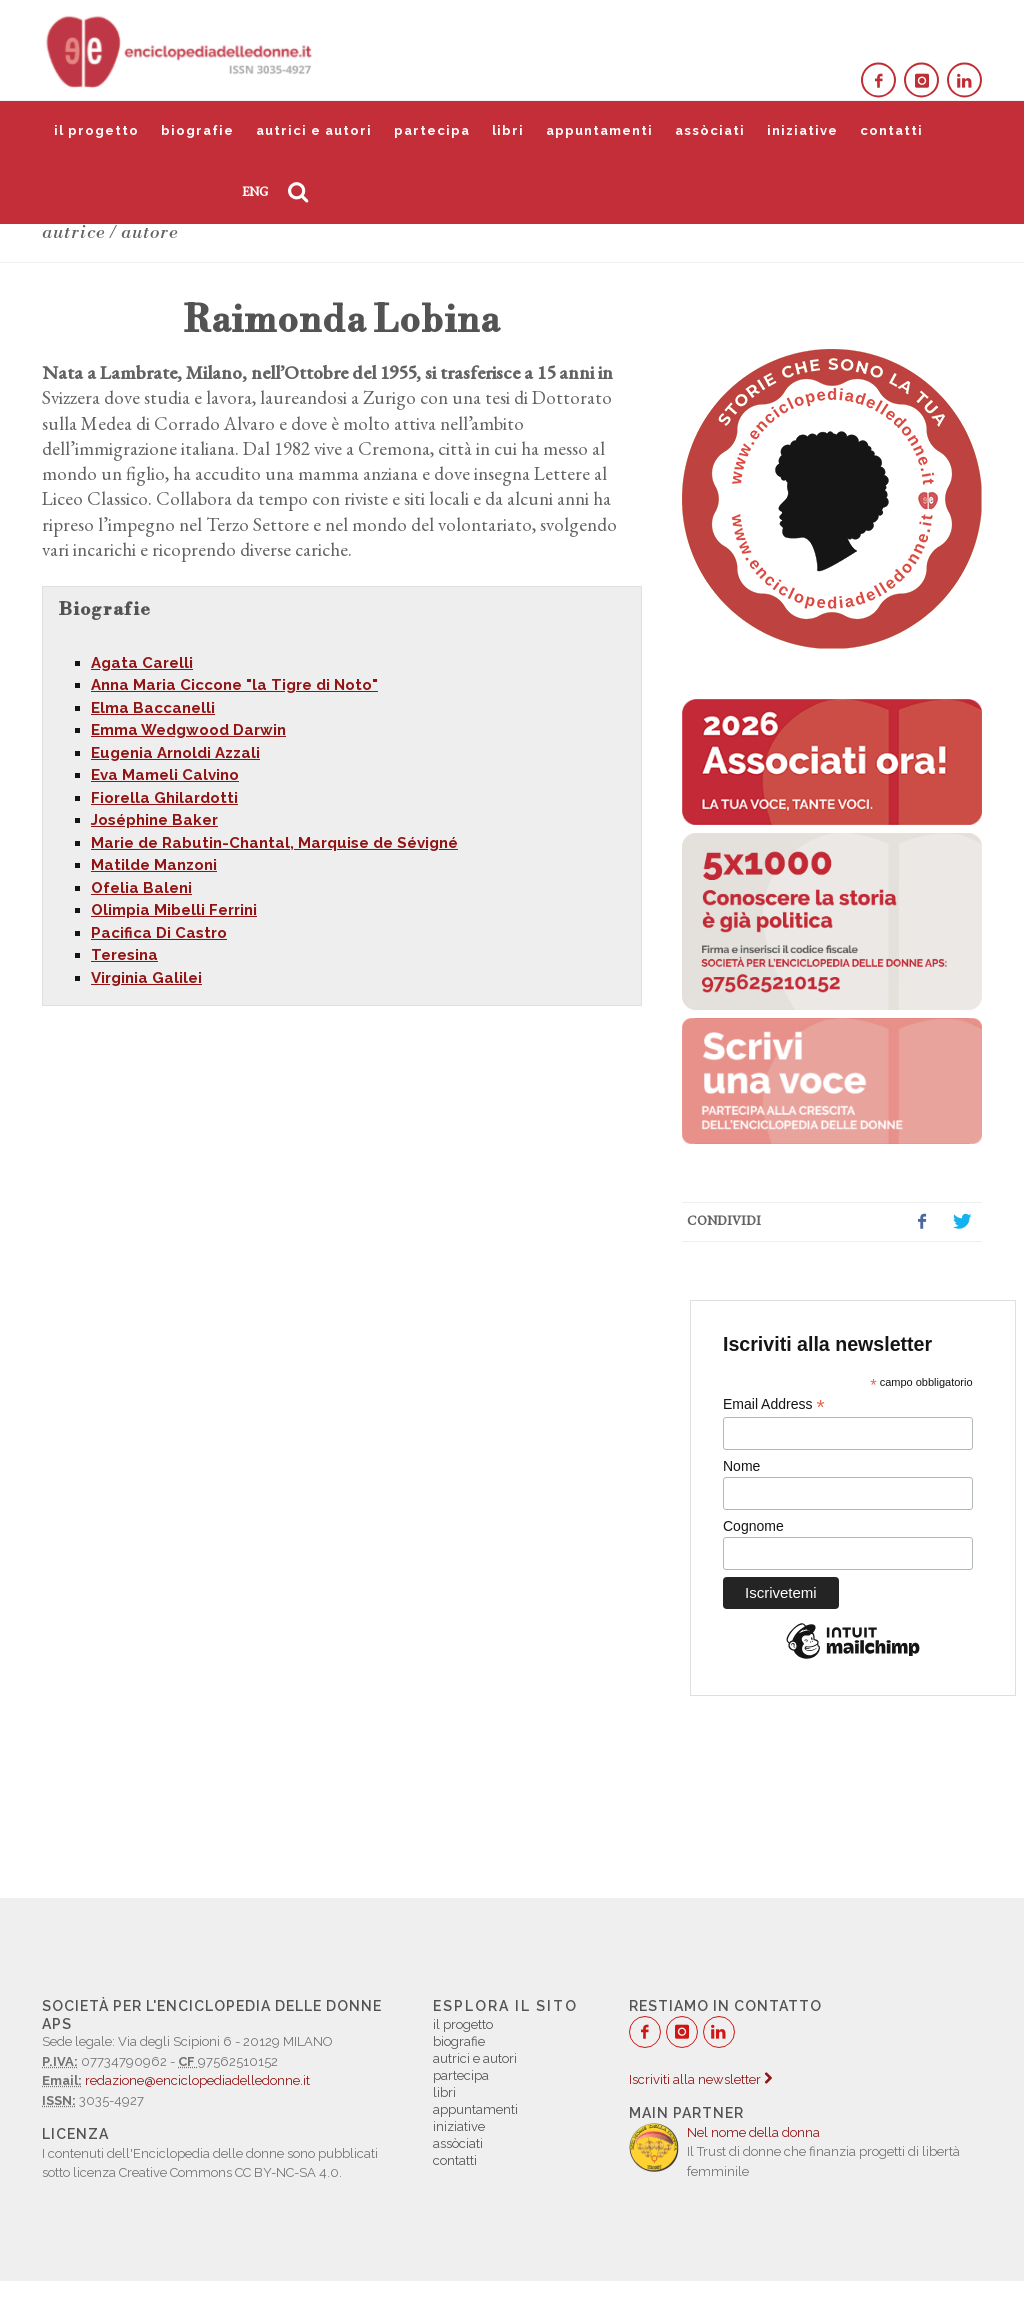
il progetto (96, 130)
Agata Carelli (142, 663)
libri (508, 130)
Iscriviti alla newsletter (700, 2079)
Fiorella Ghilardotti (164, 798)
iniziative (802, 130)
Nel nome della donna (753, 2132)
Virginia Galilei (146, 978)
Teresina (124, 955)
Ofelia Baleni (141, 888)
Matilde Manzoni (154, 865)
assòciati (710, 130)
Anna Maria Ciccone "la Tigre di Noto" (234, 685)
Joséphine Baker (154, 820)
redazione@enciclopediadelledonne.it (197, 2080)
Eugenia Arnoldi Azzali (175, 753)
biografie (197, 130)
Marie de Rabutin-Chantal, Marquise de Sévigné (274, 843)
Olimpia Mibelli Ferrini (174, 910)
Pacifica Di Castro (159, 933)
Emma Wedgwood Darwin (188, 730)
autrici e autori (314, 130)
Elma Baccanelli (153, 708)
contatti (891, 130)
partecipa (432, 130)
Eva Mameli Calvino (165, 775)
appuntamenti (599, 130)
